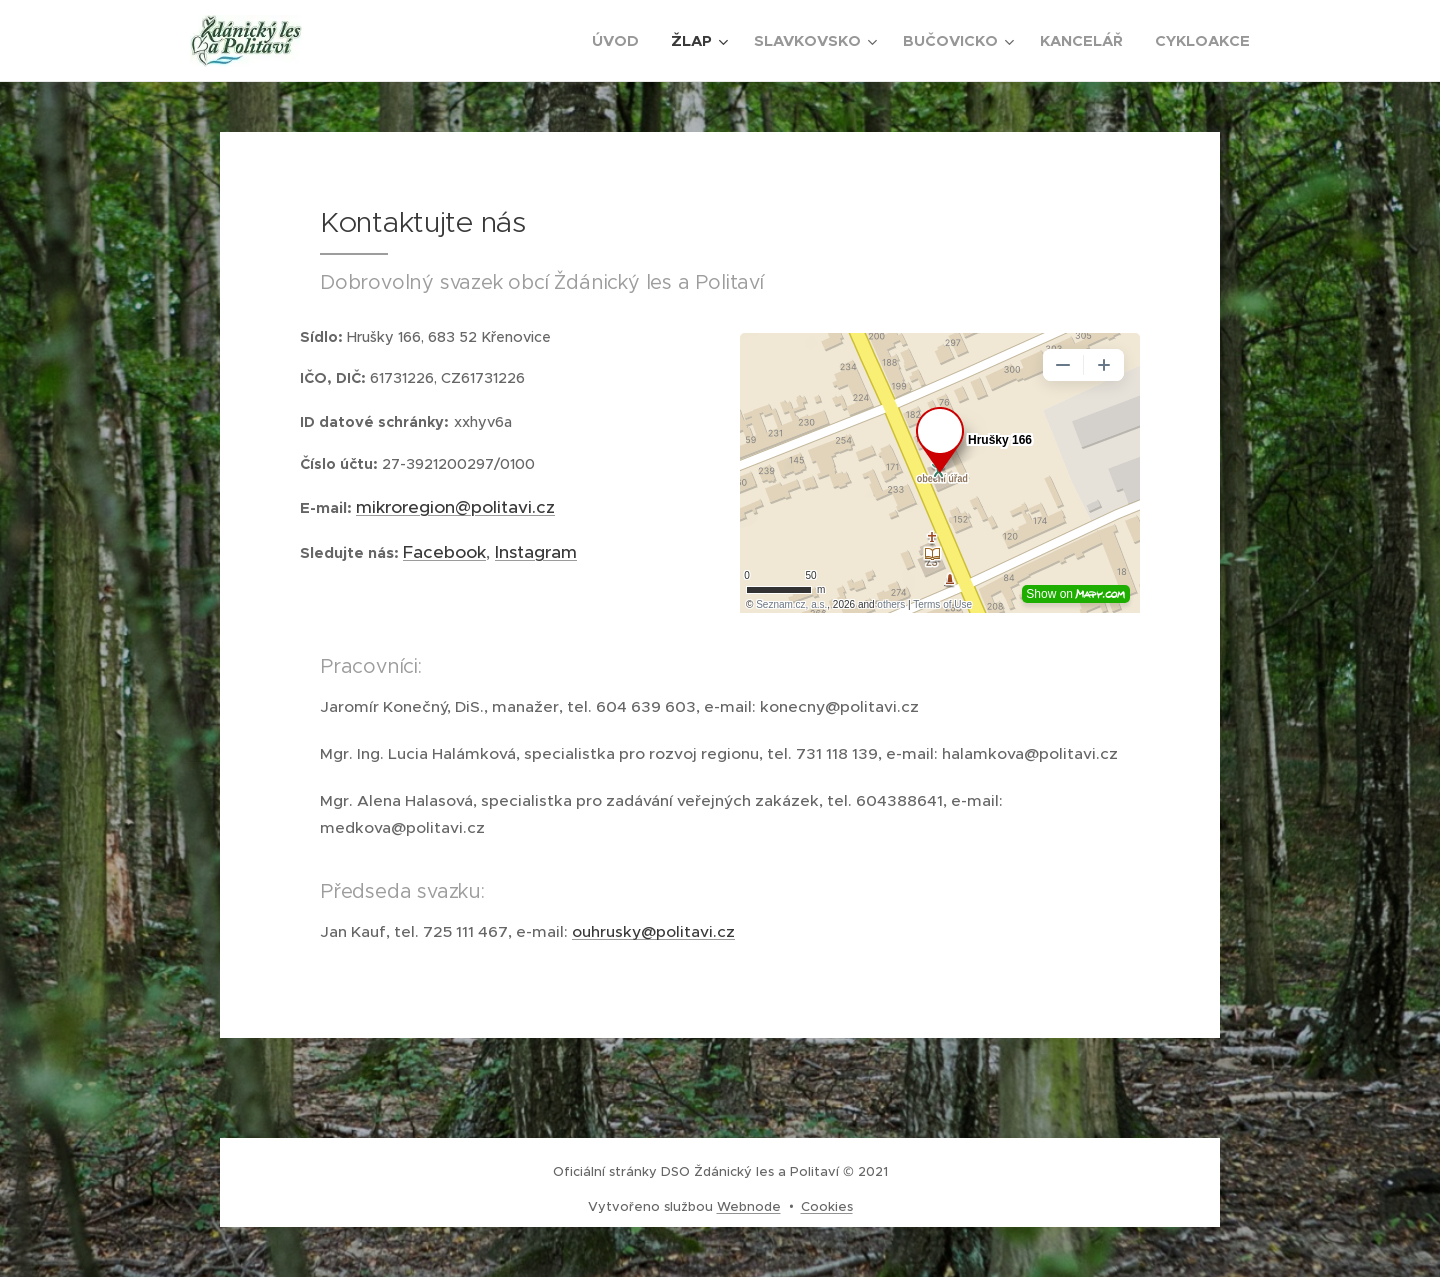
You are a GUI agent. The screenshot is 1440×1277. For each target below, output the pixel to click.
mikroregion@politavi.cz (455, 506)
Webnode (749, 1206)
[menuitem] (621, 41)
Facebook (444, 552)
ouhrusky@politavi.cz (653, 931)
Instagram (536, 552)
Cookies (827, 1206)
